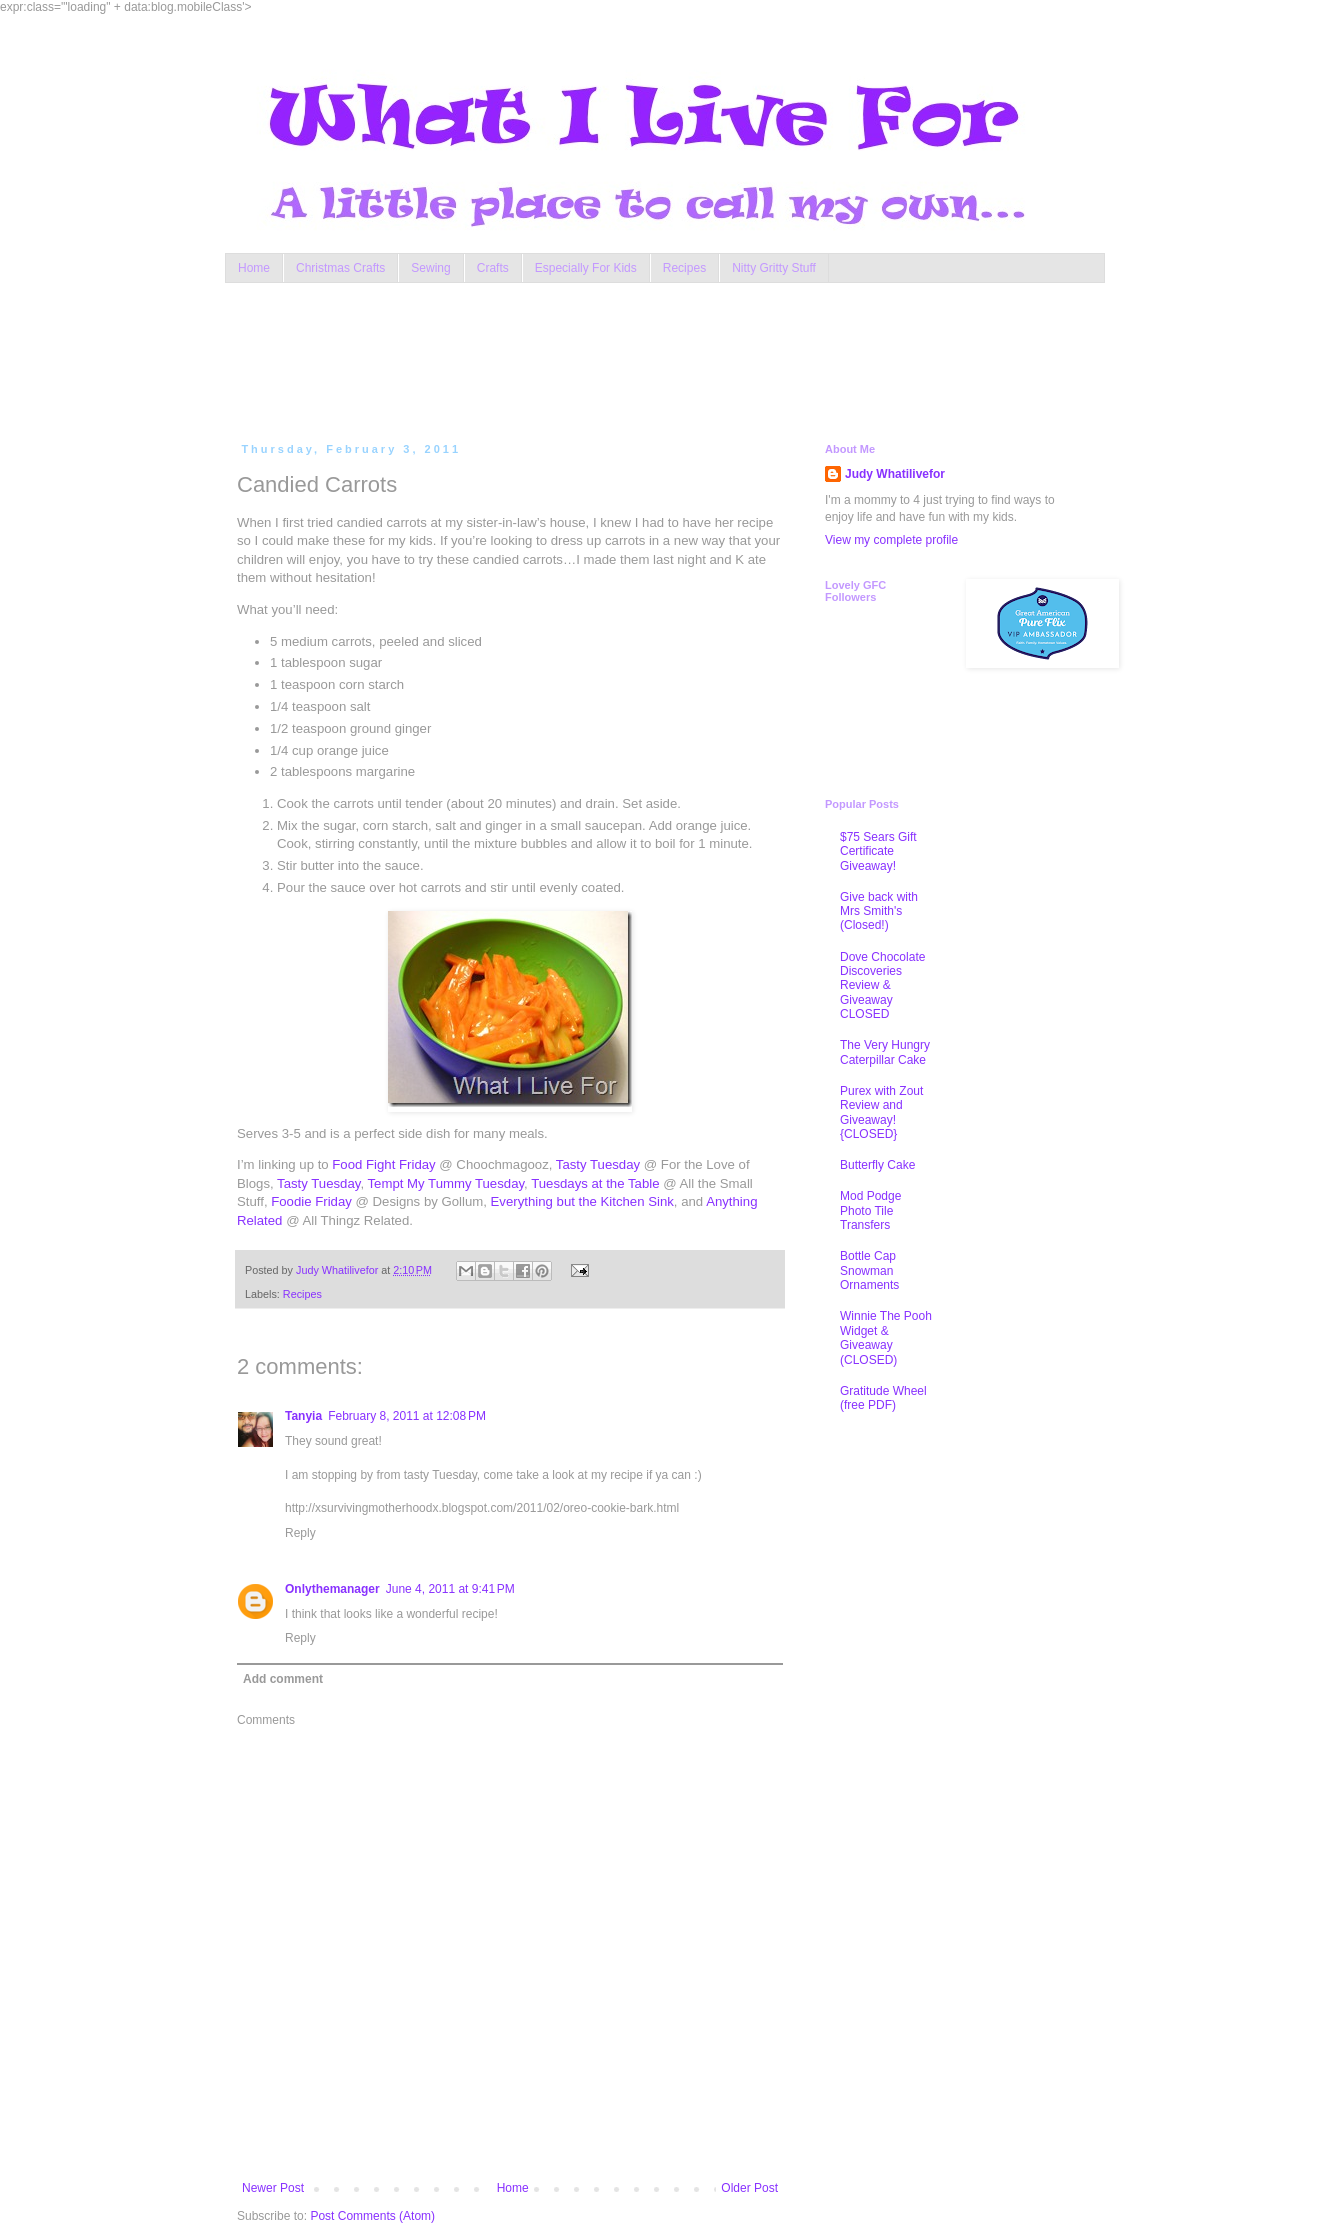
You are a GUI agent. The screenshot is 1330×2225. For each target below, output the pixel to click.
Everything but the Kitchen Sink (582, 1201)
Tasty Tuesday (598, 1164)
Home (254, 268)
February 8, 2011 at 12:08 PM (407, 1416)
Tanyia (303, 1416)
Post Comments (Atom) (372, 2216)
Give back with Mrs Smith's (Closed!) (879, 911)
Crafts (493, 268)
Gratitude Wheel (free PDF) (883, 1398)
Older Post (749, 2188)
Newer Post (273, 2188)
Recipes (684, 268)
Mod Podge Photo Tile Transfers (870, 1210)
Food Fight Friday (383, 1164)
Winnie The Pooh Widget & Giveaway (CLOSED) (886, 1337)
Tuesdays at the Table (595, 1183)
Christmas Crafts (340, 268)
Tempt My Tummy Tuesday (446, 1183)
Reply (300, 1533)
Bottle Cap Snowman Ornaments (869, 1270)
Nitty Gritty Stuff (774, 268)
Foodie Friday (311, 1201)
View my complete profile (891, 540)
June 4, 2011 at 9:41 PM (450, 1589)
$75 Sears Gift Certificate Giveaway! (878, 851)
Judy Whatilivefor (895, 474)
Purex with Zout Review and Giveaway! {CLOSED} (881, 1112)
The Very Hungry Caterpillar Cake (885, 1052)
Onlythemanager (332, 1589)
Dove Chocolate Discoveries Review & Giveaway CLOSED (882, 986)
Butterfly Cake (877, 1165)
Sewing (430, 268)
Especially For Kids (586, 268)
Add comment (283, 1679)
